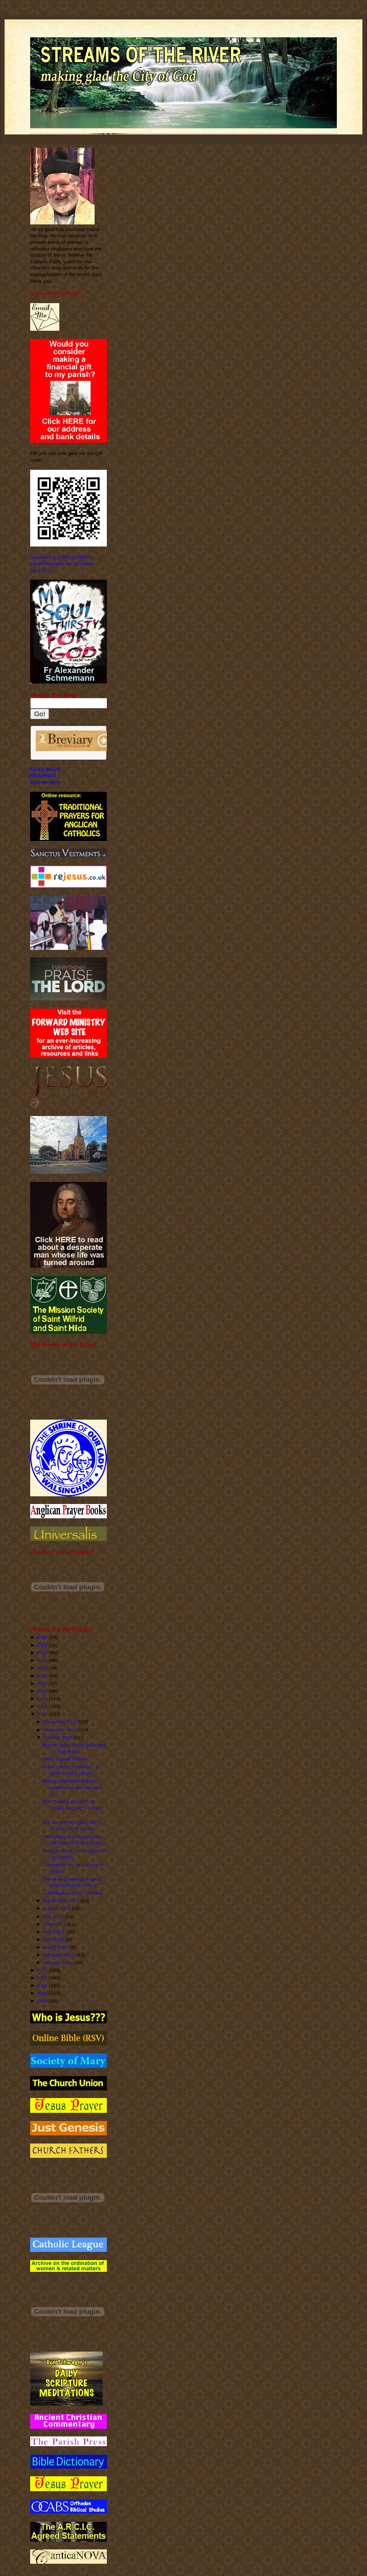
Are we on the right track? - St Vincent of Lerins (72, 1825)
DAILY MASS (45, 769)
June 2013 (53, 1924)
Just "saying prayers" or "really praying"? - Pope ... (72, 1807)
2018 (42, 1675)
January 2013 (57, 1962)
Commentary (45, 782)
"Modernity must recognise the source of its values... (73, 1840)
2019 (42, 1668)
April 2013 (53, 1939)
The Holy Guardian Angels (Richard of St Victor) (71, 1882)
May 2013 (53, 1931)
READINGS (43, 775)
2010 (42, 1985)
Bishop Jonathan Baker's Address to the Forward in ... (72, 1787)
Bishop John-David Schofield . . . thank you (74, 1748)
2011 (42, 1977)
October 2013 (57, 1737)
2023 (42, 1637)
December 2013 (60, 1721)
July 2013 (53, 1916)
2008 (42, 2000)
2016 (42, 1691)
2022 (42, 1645)
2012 (42, 1970)
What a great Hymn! (64, 1759)
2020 (42, 1660)
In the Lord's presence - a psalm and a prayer (70, 1770)
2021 (42, 1652)
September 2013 (60, 1900)
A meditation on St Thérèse (72, 1893)
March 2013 (55, 1947)
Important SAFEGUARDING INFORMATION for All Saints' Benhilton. (62, 563)
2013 (42, 1714)
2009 (42, 1993)
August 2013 (56, 1908)
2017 (42, 1683)
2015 (42, 1698)
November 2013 (60, 1729)
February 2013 (58, 1954)
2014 (42, 1706)
